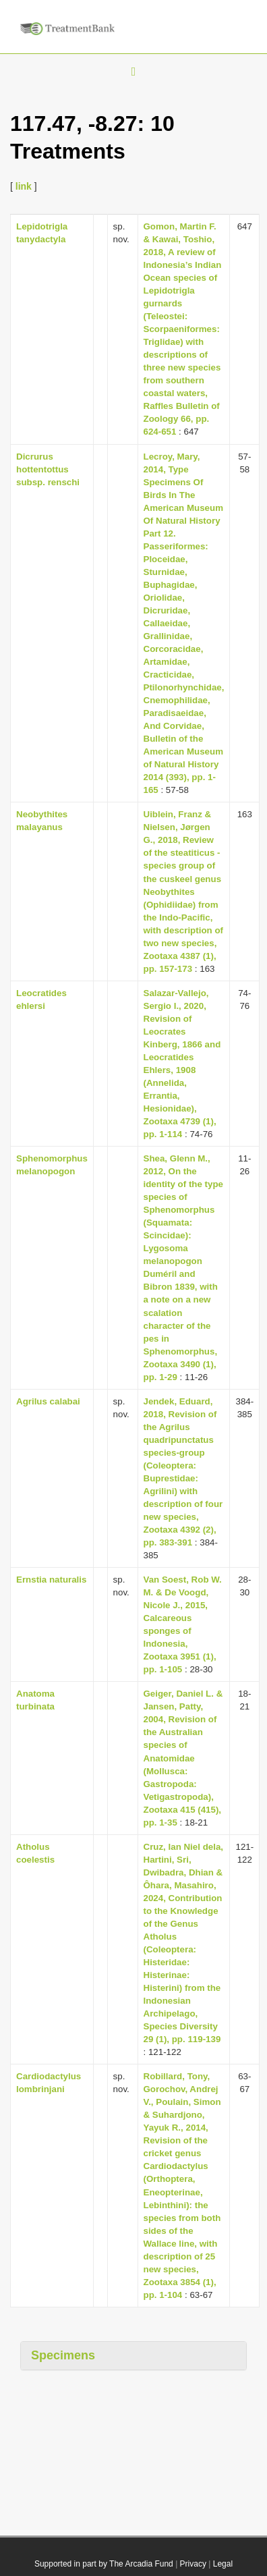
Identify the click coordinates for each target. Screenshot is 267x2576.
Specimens (63, 2355)
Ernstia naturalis (51, 1579)
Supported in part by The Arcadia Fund (103, 2564)
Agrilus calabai (48, 1401)
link (24, 186)
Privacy (193, 2564)
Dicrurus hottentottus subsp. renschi (48, 469)
